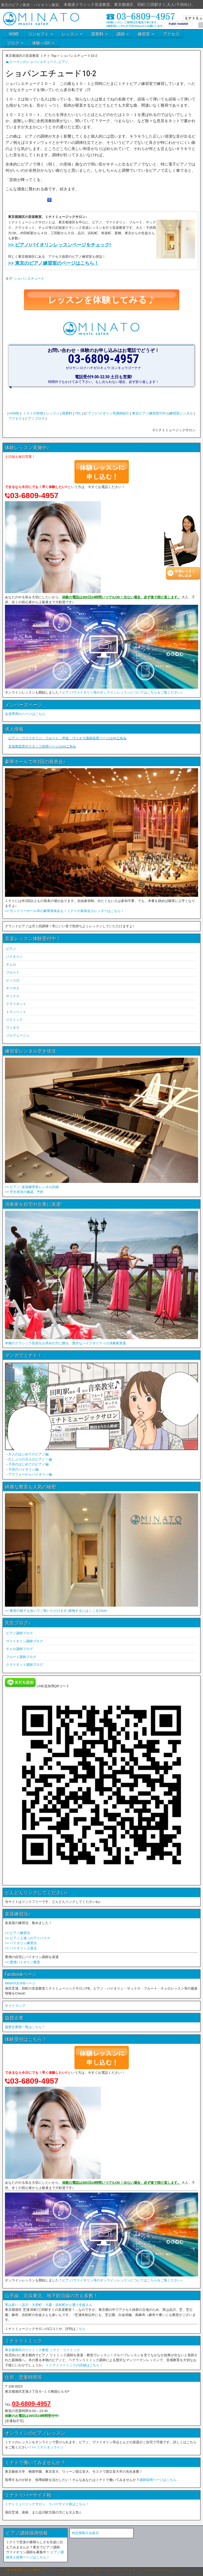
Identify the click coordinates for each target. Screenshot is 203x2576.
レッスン (70, 34)
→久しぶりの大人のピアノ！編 (28, 1459)
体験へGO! (41, 43)
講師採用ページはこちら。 (159, 2480)
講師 (120, 34)
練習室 (144, 34)
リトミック (14, 1020)
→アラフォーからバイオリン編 (28, 1474)
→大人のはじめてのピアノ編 (27, 1454)
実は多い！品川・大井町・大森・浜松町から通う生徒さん (48, 2305)
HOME (14, 34)
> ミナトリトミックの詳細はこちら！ (74, 2365)
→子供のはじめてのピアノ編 (27, 1464)
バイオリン (14, 957)
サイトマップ (15, 2006)
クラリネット (16, 1004)
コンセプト (38, 34)
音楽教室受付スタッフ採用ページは (42, 746)
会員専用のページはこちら (25, 714)
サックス (12, 996)
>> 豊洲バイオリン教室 (22, 1962)
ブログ (13, 43)
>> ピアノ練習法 (17, 1933)
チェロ (11, 965)
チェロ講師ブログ (19, 1649)
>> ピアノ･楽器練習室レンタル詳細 (32, 1187)
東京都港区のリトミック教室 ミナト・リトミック (42, 2350)
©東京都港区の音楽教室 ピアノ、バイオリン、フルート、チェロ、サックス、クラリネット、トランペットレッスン (91, 2570)
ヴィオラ (12, 1028)
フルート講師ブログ (21, 1657)
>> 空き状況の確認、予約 (24, 1192)
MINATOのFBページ (20, 1983)
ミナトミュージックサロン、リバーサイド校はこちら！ (47, 2504)
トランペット (16, 1012)
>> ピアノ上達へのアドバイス (27, 1938)
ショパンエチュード (29, 278)
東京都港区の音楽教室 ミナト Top (30, 56)
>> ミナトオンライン (48, 2447)
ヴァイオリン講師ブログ (24, 1641)
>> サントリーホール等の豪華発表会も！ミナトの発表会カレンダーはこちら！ (64, 911)
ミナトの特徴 (33, 413)
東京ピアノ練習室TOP (149, 413)
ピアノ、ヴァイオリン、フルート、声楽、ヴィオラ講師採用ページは (67, 738)
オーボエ (12, 988)
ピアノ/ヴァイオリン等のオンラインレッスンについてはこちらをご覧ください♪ (122, 692)
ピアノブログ (35, 418)
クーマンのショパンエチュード (33, 62)
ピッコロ (12, 980)
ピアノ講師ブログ (19, 1633)
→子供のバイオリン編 (22, 1469)
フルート (12, 972)
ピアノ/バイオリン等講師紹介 (107, 413)
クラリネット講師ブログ (24, 1665)
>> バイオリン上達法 (21, 1948)
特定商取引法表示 (85, 2533)
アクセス (171, 34)
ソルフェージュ (17, 1035)
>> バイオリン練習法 (21, 1943)
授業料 (97, 34)
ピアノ (63, 62)
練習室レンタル (181, 413)
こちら (81, 2329)
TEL (78, 413)
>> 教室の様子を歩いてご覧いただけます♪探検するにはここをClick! (56, 1611)
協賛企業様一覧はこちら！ (25, 2027)
